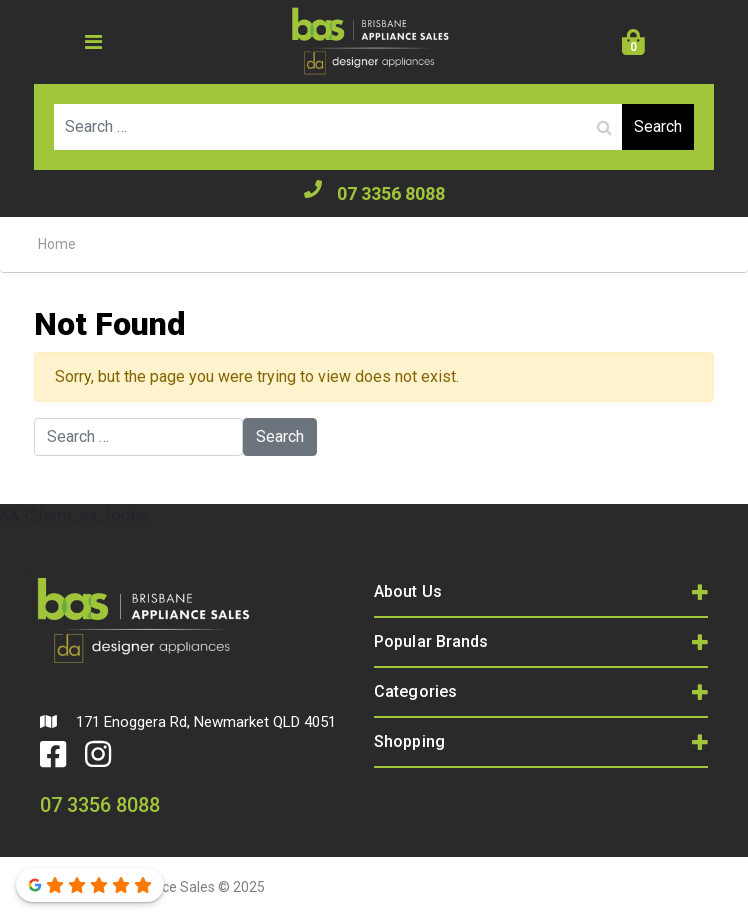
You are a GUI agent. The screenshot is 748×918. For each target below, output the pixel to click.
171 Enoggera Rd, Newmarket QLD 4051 (188, 722)
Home (57, 244)
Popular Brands (431, 641)
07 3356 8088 (374, 192)
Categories (415, 691)
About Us (408, 591)
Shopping (409, 741)
